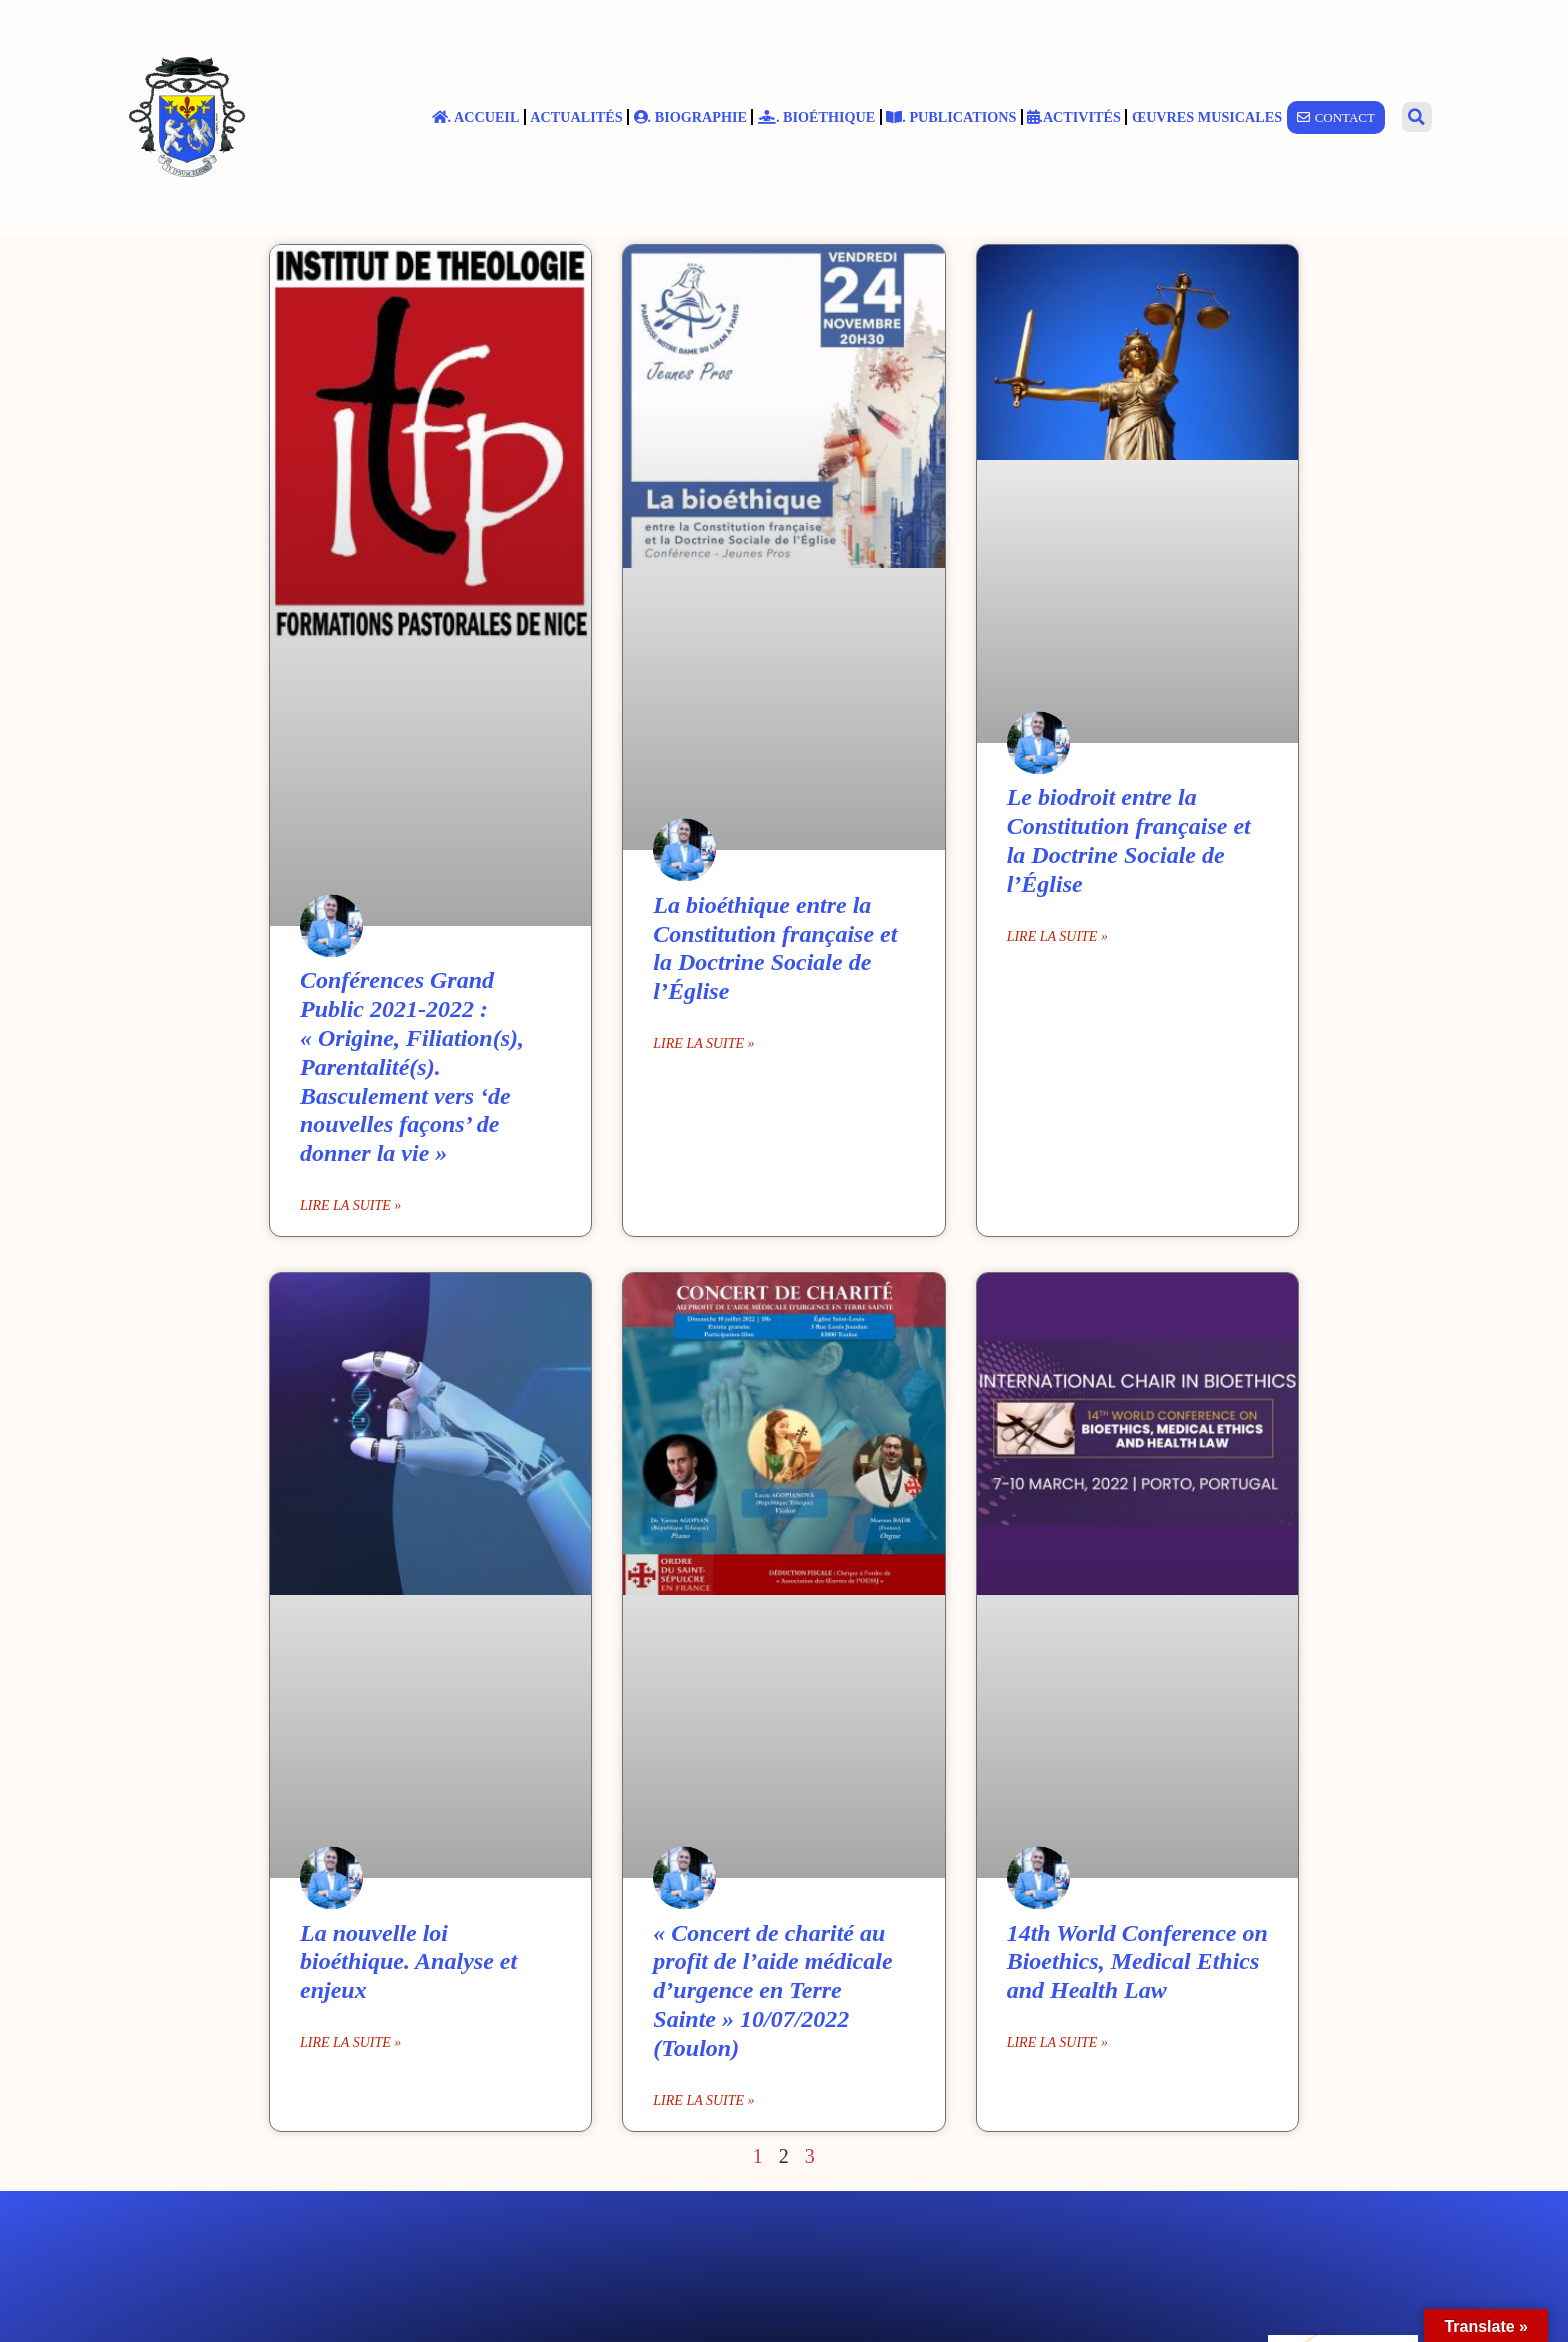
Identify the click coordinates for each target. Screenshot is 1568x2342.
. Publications (951, 117)
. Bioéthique (816, 117)
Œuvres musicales (1207, 117)
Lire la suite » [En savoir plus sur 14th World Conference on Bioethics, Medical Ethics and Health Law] (1057, 2042)
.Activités (1074, 117)
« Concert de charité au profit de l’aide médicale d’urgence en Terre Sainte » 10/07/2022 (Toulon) (772, 1990)
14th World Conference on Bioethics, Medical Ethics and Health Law (1137, 1962)
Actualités (576, 117)
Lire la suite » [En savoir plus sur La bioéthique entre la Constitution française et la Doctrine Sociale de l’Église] (703, 1043)
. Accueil (476, 117)
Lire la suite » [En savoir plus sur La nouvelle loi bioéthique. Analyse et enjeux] (350, 2042)
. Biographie (690, 117)
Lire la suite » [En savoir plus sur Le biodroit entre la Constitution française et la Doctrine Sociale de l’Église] (1057, 936)
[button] (1417, 117)
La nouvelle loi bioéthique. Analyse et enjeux (408, 1962)
